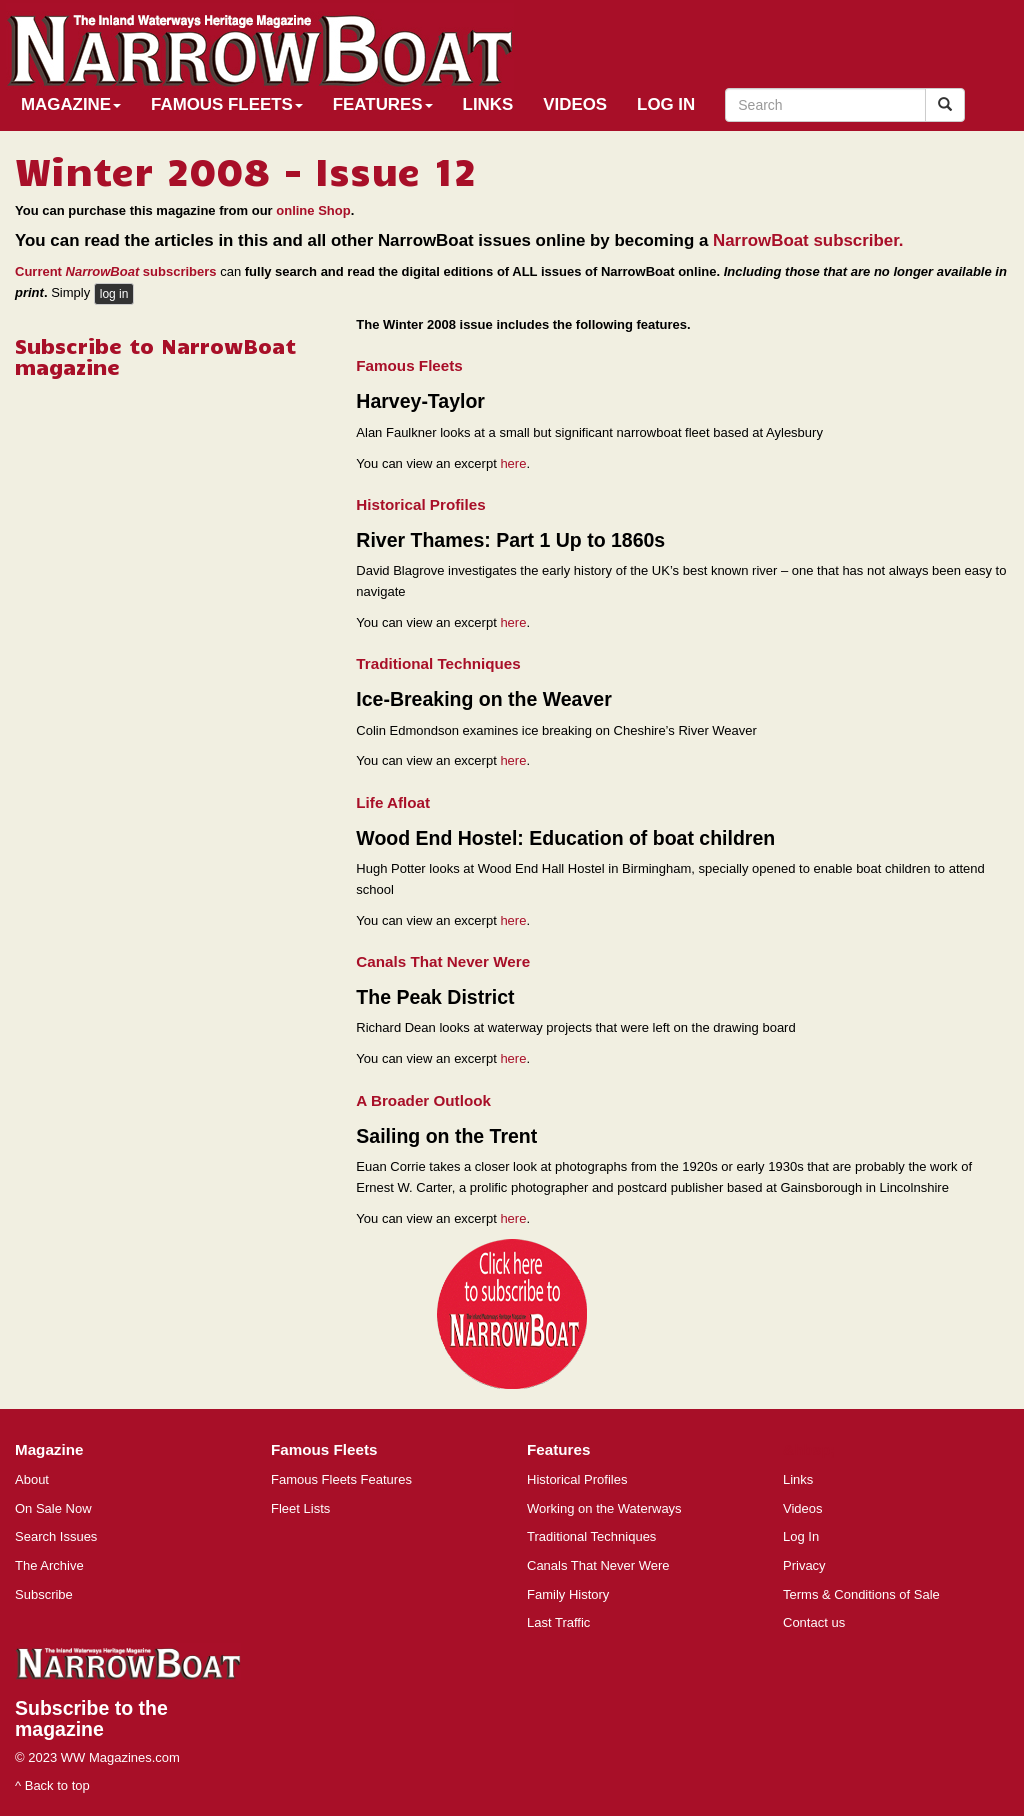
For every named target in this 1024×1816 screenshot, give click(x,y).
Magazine (71, 104)
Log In (666, 104)
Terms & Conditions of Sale (861, 1594)
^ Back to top (52, 1785)
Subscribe (44, 1594)
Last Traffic (558, 1622)
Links (488, 104)
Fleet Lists (300, 1508)
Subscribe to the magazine (91, 1718)
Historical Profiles (577, 1479)
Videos (575, 104)
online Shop (313, 210)
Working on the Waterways (604, 1508)
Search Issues (56, 1536)
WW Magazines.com (120, 1757)
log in (114, 294)
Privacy (804, 1565)
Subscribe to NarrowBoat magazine (155, 356)
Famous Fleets (227, 104)
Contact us (814, 1622)
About (32, 1479)
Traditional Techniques (591, 1536)
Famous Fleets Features (341, 1479)
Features (383, 104)
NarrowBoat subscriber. (808, 240)
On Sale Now (53, 1508)
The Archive (49, 1565)
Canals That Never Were (598, 1565)
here (513, 463)
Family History (568, 1594)
